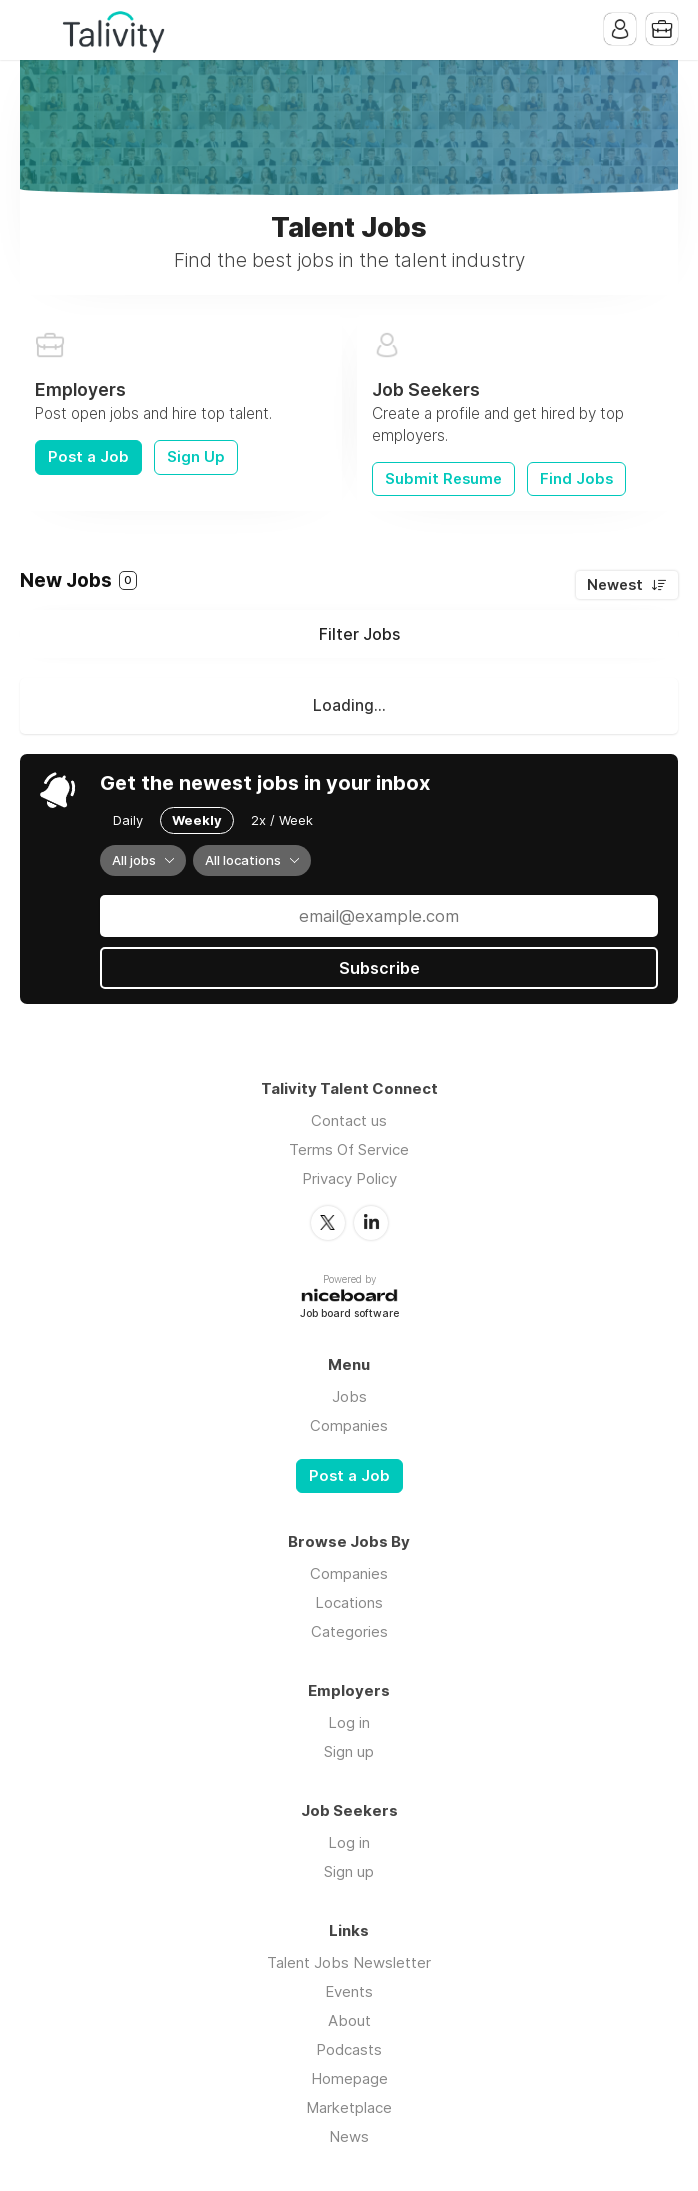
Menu (35, 30)
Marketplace (349, 2107)
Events (349, 1991)
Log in (349, 1722)
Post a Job (88, 457)
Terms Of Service (349, 1149)
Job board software (349, 1314)
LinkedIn (371, 1223)
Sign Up (196, 457)
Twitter (328, 1223)
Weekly (197, 820)
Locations (349, 1602)
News (349, 2136)
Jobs (349, 1396)
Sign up (349, 1751)
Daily (128, 820)
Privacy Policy (349, 1178)
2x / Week (282, 820)
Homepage (349, 2078)
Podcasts (349, 2049)
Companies (349, 1425)
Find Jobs (576, 479)
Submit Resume (443, 479)
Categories (349, 1631)
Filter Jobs (359, 634)
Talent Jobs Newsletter (349, 1962)
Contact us (349, 1120)
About (349, 2020)
